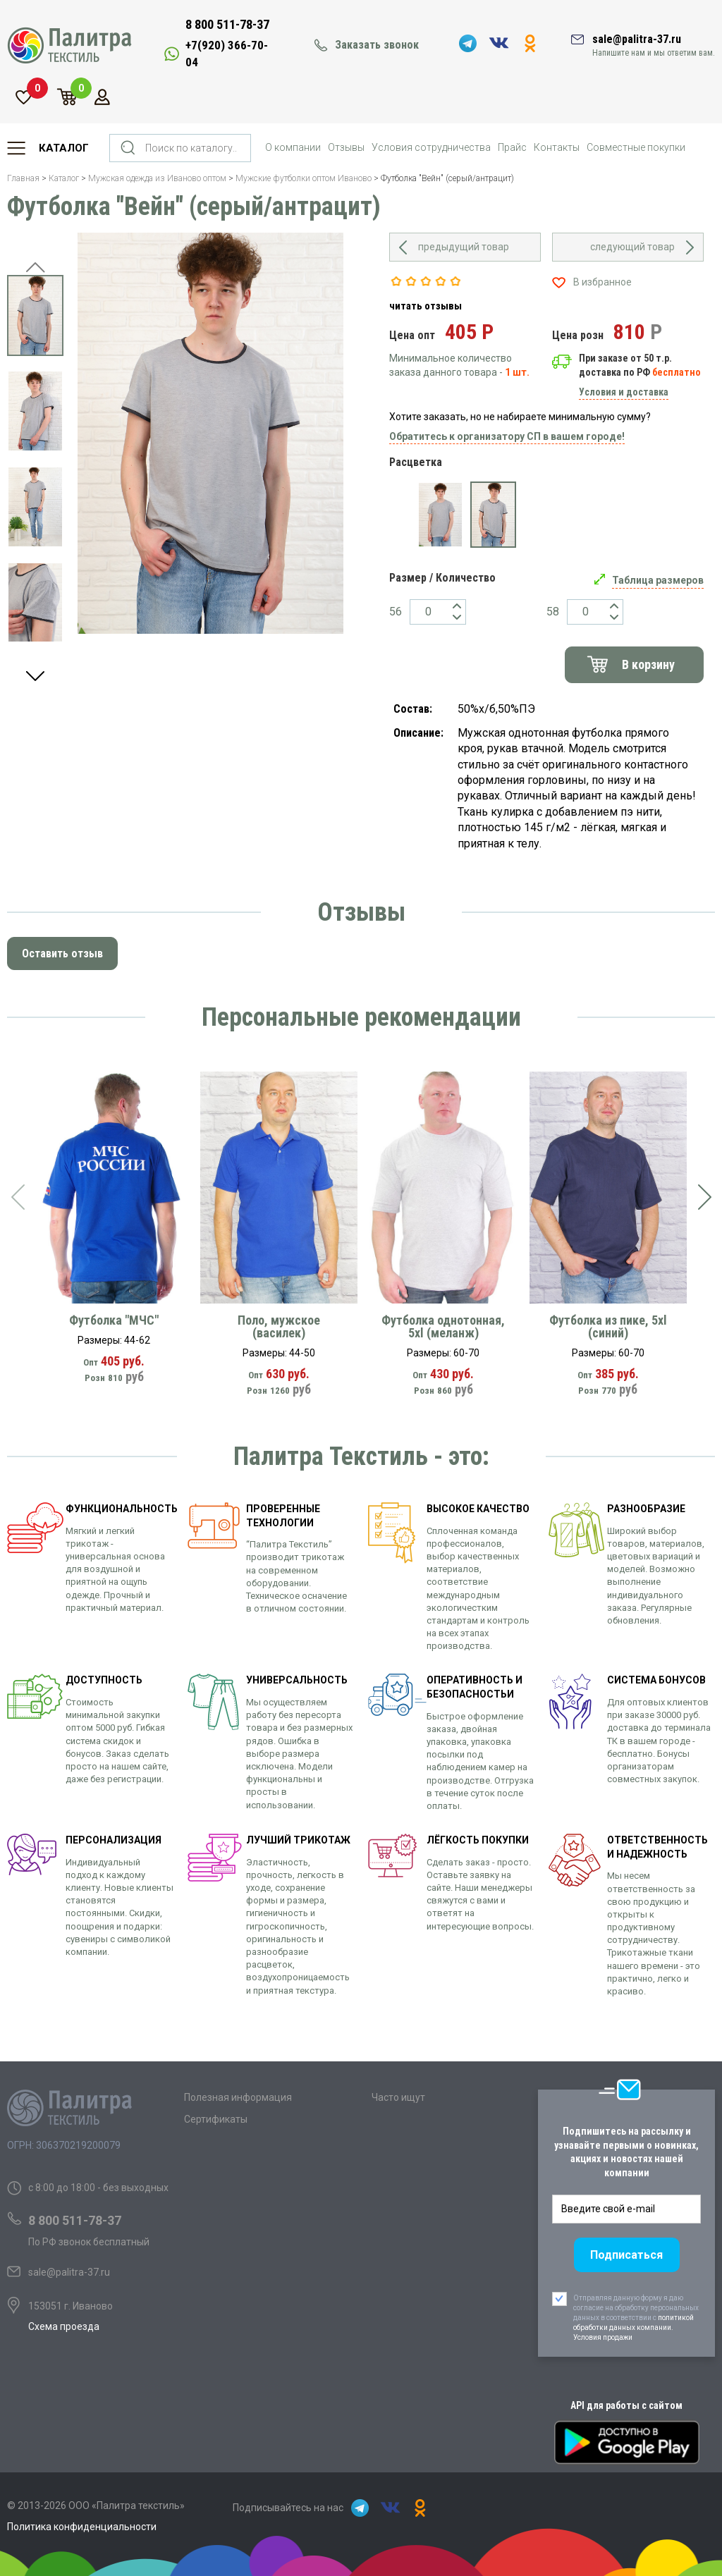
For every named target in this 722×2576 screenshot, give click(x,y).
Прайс (512, 147)
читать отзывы (425, 306)
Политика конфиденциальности (82, 2526)
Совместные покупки (636, 147)
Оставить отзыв (62, 953)
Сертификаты (215, 2119)
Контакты (557, 147)
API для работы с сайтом (626, 2405)
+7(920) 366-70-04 (226, 53)
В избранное (602, 282)
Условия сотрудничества (431, 147)
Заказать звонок (377, 44)
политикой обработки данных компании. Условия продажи (633, 2327)
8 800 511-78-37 (227, 24)
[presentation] (17, 1197)
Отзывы (346, 147)
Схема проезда (63, 2326)
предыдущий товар (463, 246)
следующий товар (632, 246)
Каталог (64, 148)
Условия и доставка (623, 392)
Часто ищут (398, 2097)
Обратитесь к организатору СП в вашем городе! (507, 436)
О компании (293, 147)
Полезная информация (238, 2097)
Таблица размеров (658, 580)
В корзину (648, 664)
